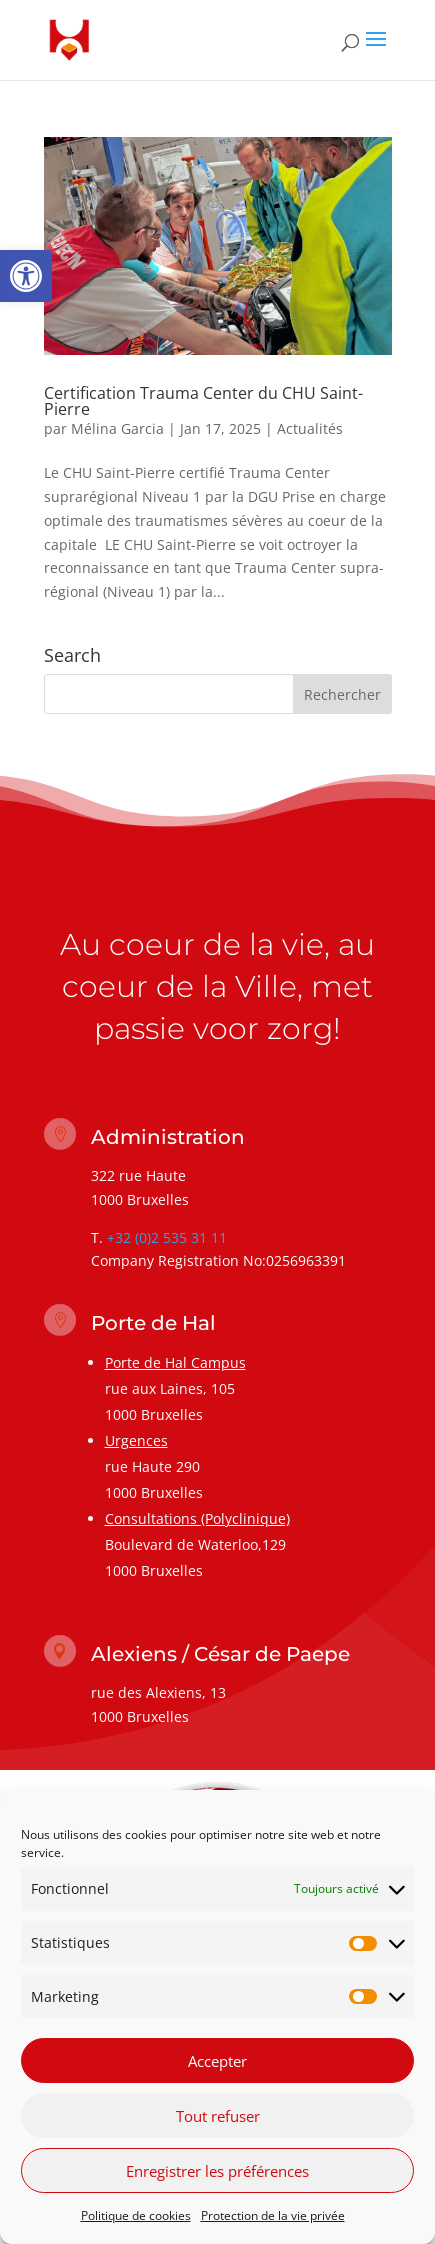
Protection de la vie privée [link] (273, 2224)
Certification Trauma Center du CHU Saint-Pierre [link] (203, 401)
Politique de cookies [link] (136, 2224)
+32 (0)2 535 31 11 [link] (167, 1237)
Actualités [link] (310, 428)
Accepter (217, 2069)
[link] (26, 276)
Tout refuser (218, 2124)
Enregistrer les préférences (217, 2179)
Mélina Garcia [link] (117, 428)
